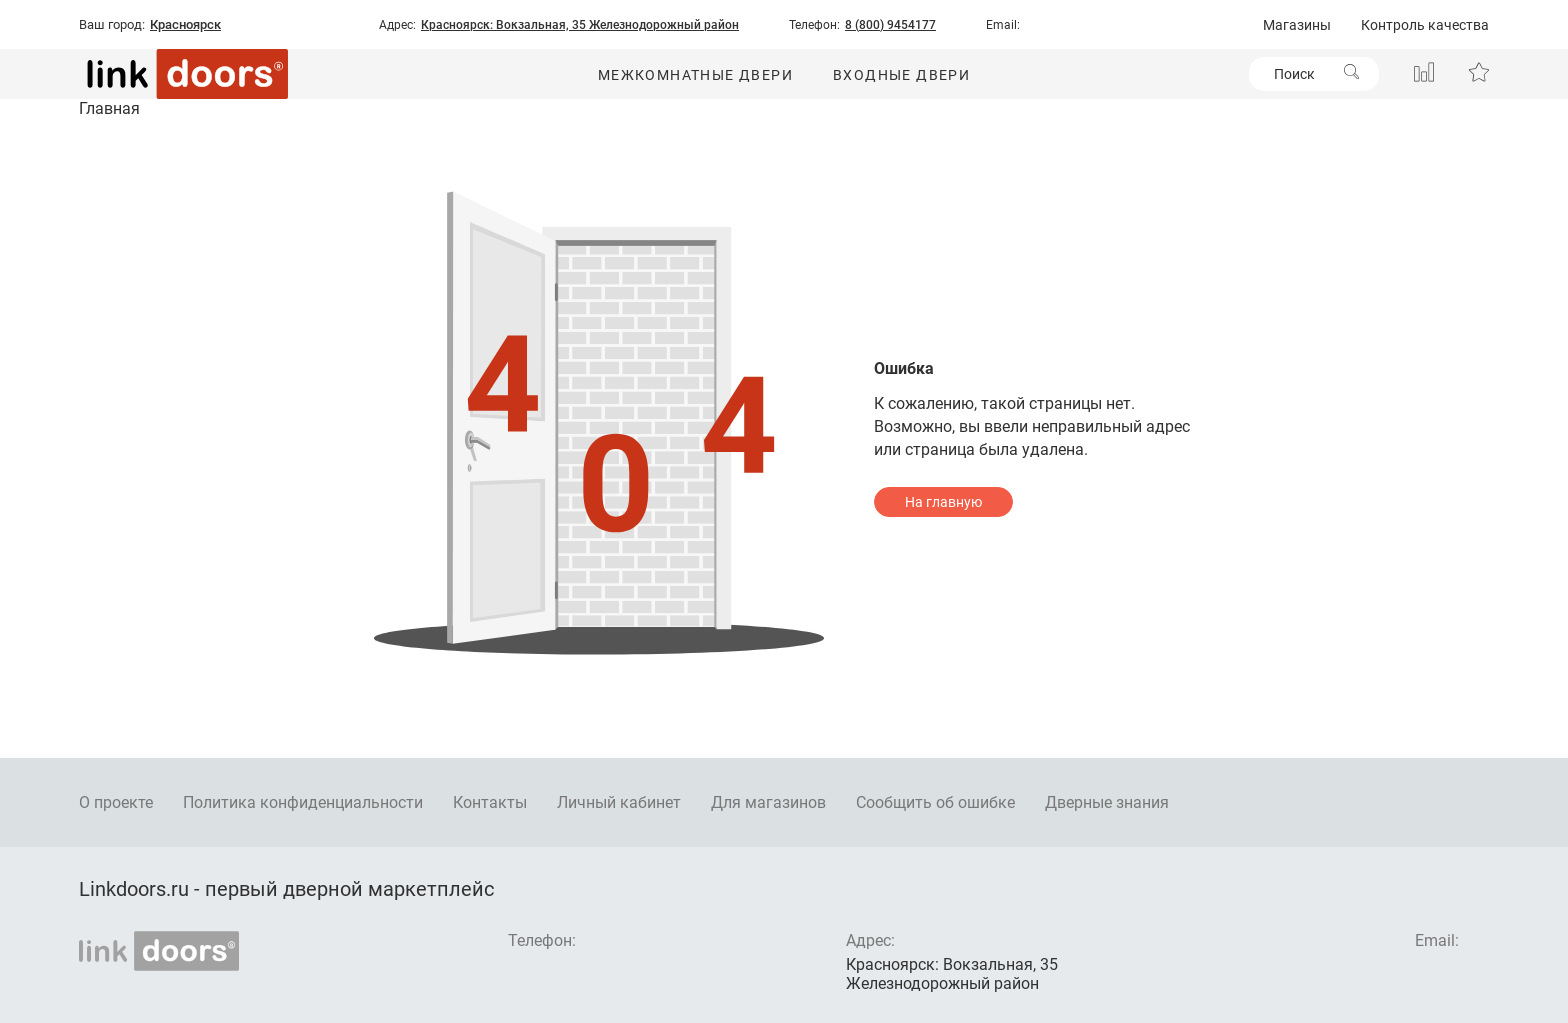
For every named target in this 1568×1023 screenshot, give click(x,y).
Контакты (490, 802)
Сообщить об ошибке (935, 802)
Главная (109, 108)
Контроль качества (1425, 25)
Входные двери (901, 75)
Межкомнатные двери (695, 75)
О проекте (116, 802)
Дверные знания (1107, 802)
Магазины (1297, 25)
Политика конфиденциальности (303, 802)
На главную (943, 502)
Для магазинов (768, 802)
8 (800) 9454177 (890, 25)
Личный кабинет (619, 802)
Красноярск (185, 25)
